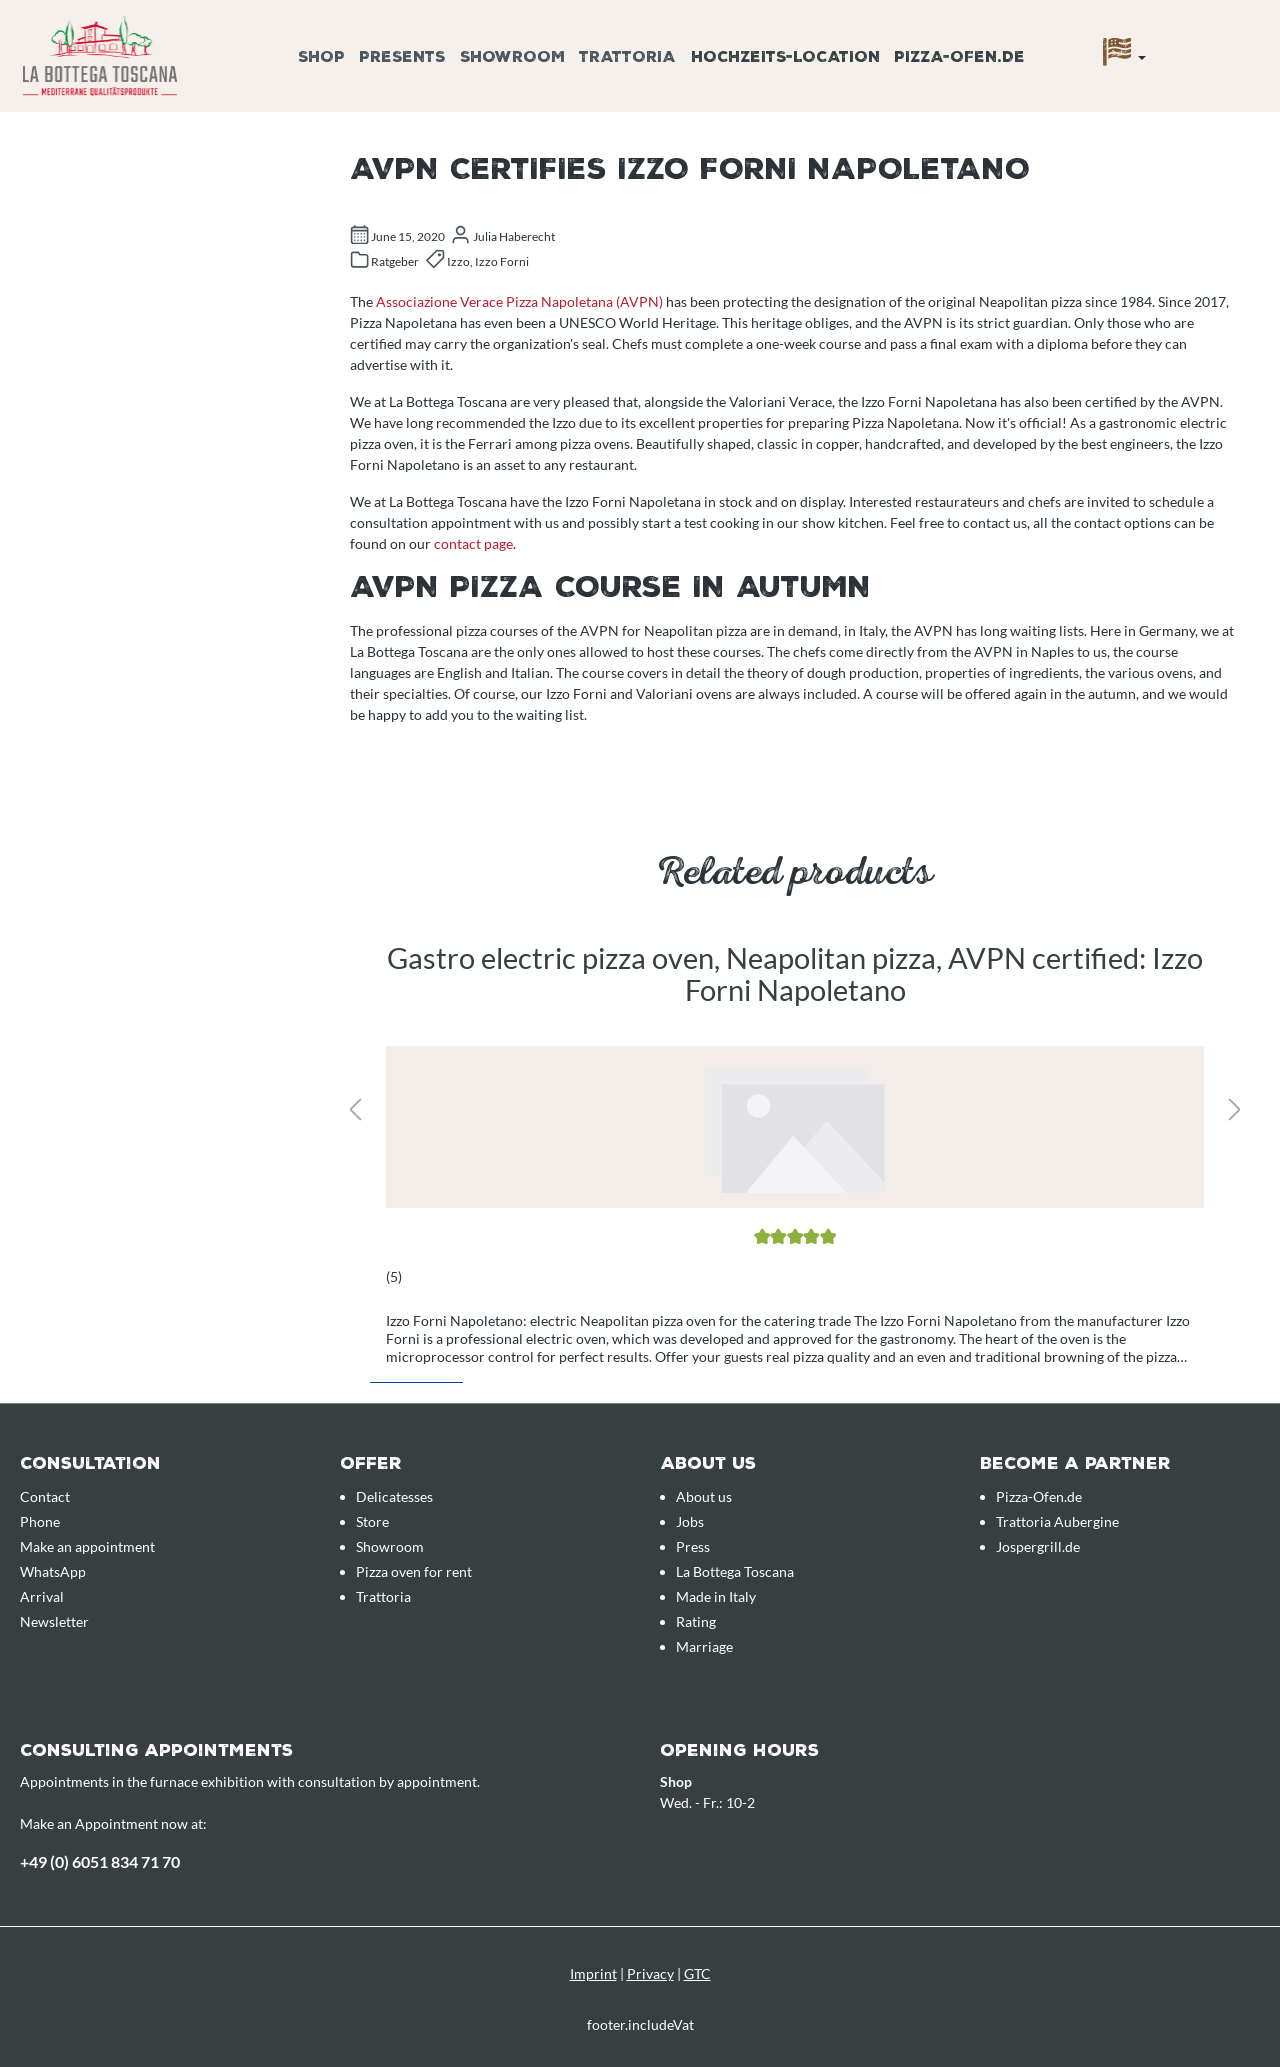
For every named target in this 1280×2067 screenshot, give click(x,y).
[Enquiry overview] (1235, 33)
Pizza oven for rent (414, 1571)
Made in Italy (716, 1596)
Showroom (390, 1546)
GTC (697, 1973)
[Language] (1124, 57)
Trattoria (383, 1596)
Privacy (650, 1973)
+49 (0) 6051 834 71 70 (100, 1861)
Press (693, 1546)
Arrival (42, 1596)
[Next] (1235, 1110)
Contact (45, 1496)
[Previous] (355, 1110)
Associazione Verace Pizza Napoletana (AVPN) (519, 301)
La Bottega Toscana (735, 1571)
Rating (696, 1621)
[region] (795, 1112)
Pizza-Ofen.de (1039, 1496)
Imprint (593, 1973)
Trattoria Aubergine (1057, 1521)
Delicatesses (394, 1496)
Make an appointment (87, 1546)
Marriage (704, 1646)
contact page (473, 543)
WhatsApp (53, 1571)
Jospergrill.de (1038, 1546)
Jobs (690, 1521)
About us (704, 1496)
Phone (40, 1521)
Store (372, 1521)
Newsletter (54, 1621)
